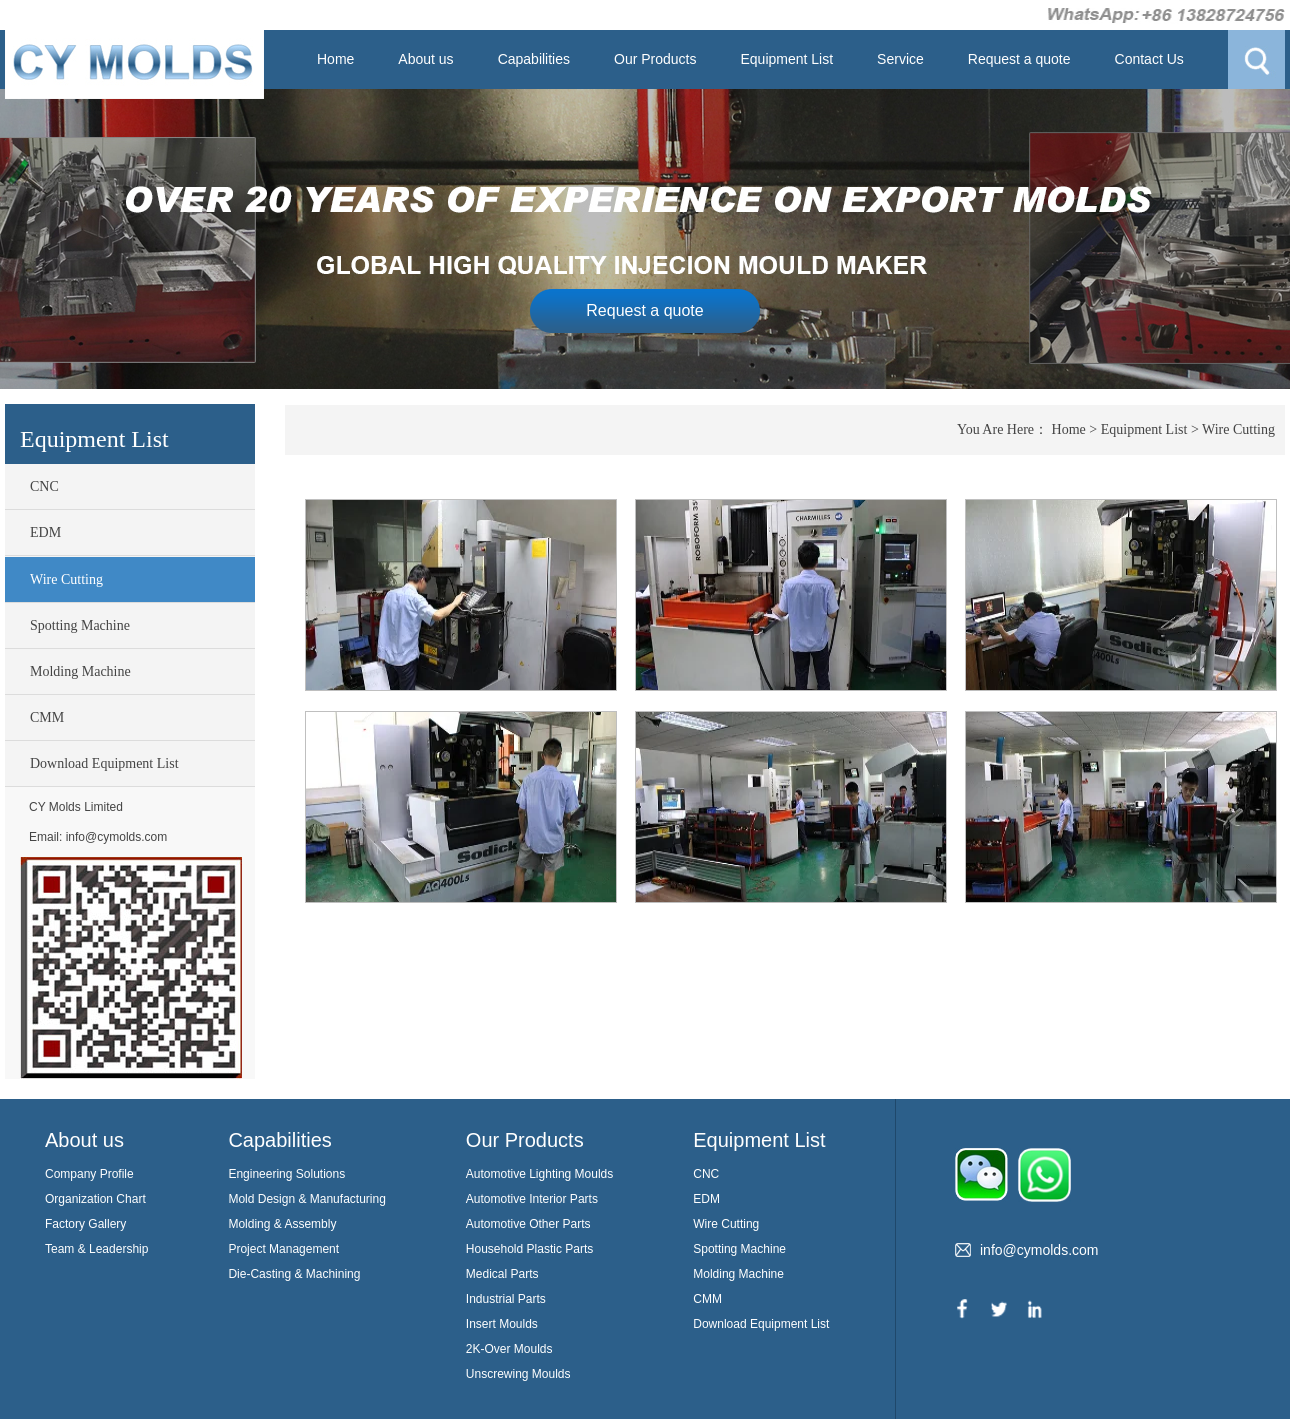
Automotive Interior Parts (532, 1199)
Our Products (655, 59)
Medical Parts (502, 1274)
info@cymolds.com (117, 837)
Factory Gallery (85, 1224)
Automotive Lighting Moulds (539, 1174)
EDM (45, 532)
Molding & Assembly (282, 1224)
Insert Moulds (502, 1324)
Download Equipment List (104, 763)
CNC (44, 486)
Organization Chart (95, 1199)
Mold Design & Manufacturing (306, 1199)
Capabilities (534, 59)
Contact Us (1149, 59)
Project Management (283, 1249)
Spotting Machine (80, 625)
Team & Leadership (96, 1249)
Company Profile (89, 1174)
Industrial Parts (506, 1299)
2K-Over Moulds (509, 1349)
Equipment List (786, 59)
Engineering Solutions (286, 1174)
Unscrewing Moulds (518, 1374)
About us (425, 59)
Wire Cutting (66, 579)
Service (900, 59)
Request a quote (1019, 59)
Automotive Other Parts (528, 1224)
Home (335, 59)
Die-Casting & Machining (294, 1274)
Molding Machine (80, 671)
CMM (47, 717)
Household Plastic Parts (529, 1249)
